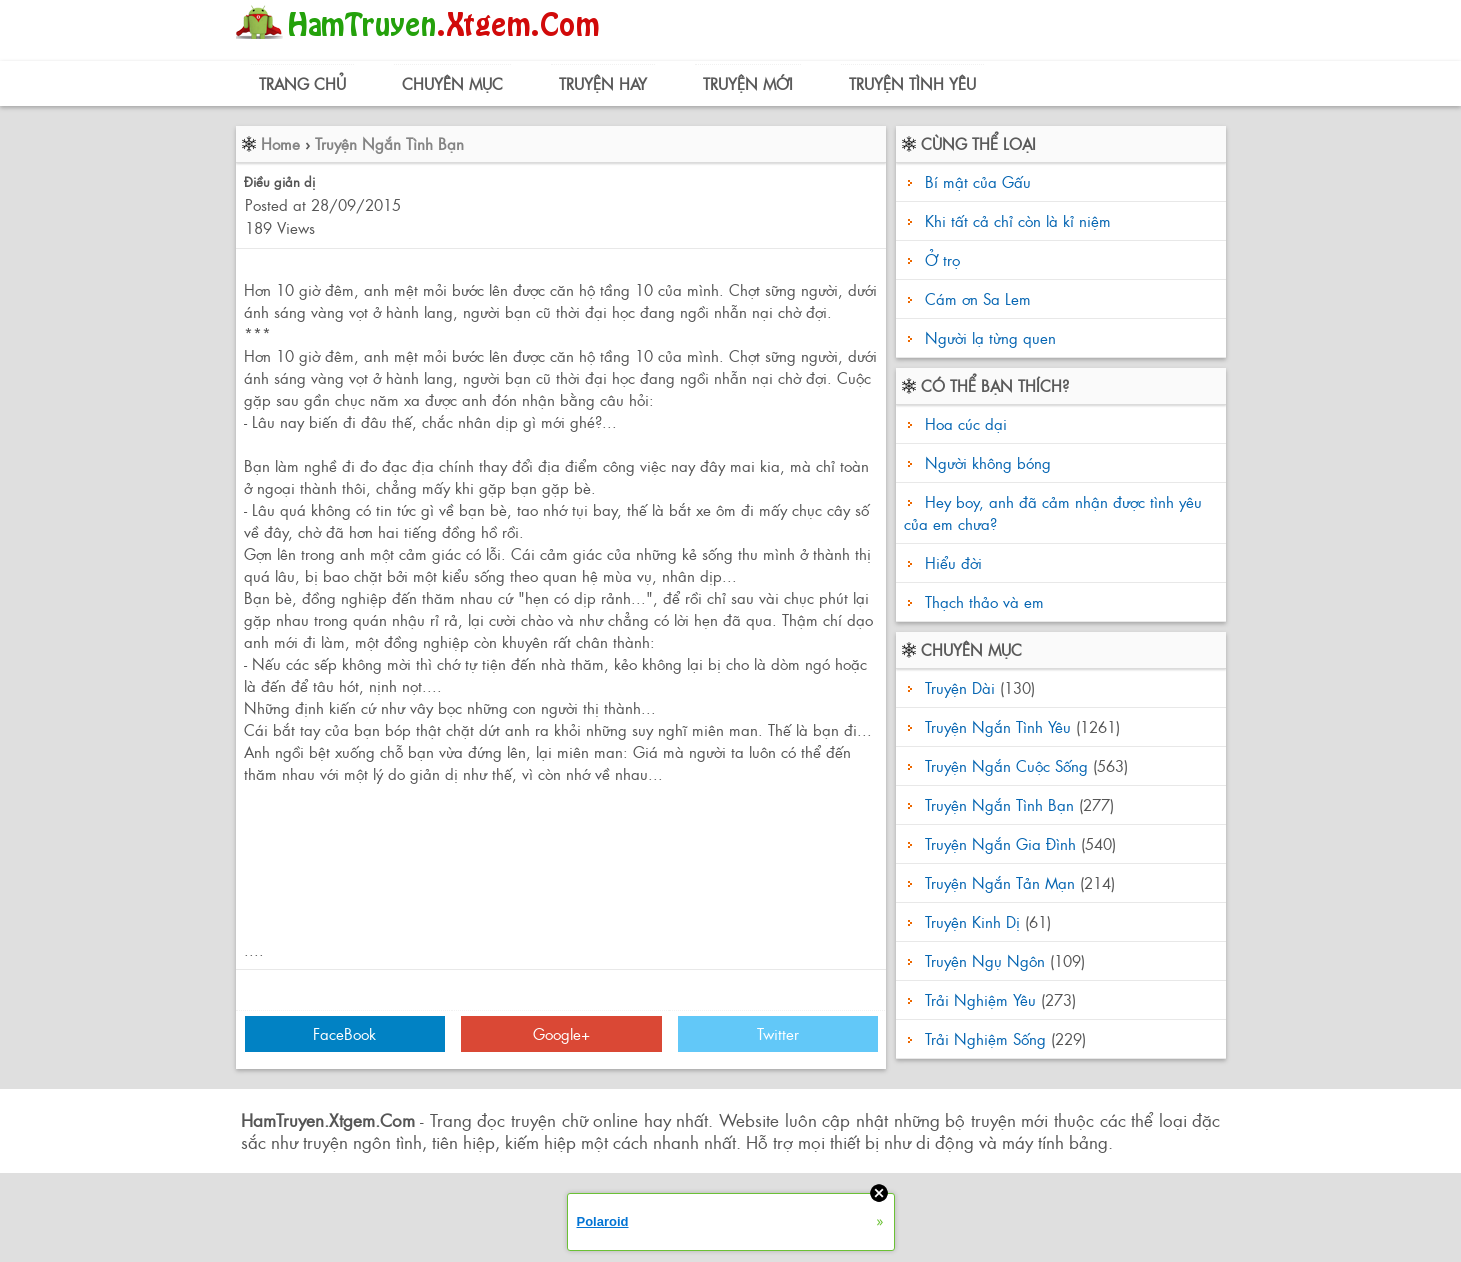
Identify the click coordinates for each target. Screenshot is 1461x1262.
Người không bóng (985, 462)
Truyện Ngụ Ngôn (985, 960)
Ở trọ (942, 259)
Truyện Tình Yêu (912, 83)
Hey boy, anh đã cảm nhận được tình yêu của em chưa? (1053, 512)
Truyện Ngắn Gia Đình (1000, 843)
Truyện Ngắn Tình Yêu (998, 726)
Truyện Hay (603, 83)
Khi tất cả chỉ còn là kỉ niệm (1018, 220)
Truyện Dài (960, 687)
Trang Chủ (302, 83)
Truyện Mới (748, 83)
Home (280, 143)
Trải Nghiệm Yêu (980, 999)
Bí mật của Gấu (978, 181)
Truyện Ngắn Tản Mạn (1000, 882)
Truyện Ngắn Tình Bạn (389, 143)
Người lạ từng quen (990, 337)
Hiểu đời (951, 562)
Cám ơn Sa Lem (978, 298)
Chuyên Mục (452, 83)
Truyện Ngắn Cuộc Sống (1006, 765)
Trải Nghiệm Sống (985, 1038)
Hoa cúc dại (963, 423)
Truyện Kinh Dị (972, 921)
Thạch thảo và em (982, 601)
